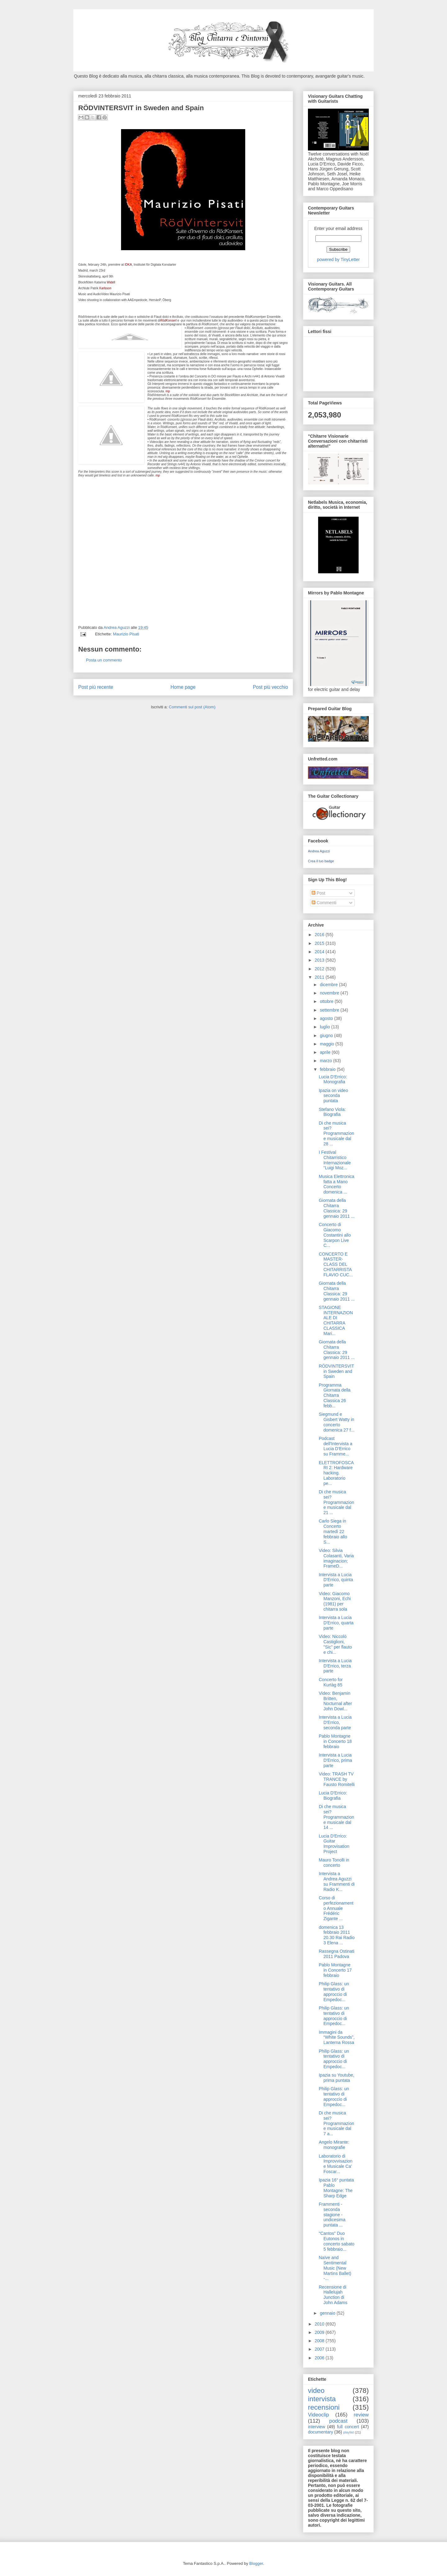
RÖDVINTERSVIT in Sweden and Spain (336, 1371)
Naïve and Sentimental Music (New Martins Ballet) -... (335, 2268)
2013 (320, 960)
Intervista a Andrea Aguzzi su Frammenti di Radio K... (336, 1881)
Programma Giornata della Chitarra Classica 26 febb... (334, 1395)
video (316, 2390)
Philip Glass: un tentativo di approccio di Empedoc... (334, 1991)
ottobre (327, 1001)
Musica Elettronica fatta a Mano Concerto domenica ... (336, 1184)
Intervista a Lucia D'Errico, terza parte (335, 1666)
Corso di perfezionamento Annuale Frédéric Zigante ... (336, 1908)
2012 (320, 968)
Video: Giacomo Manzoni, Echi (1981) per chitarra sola (335, 1601)
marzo (326, 1060)
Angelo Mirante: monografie (334, 2145)
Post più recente (95, 687)
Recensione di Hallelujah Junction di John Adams (333, 2295)
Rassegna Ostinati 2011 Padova (336, 1954)
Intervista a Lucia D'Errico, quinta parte (336, 1580)
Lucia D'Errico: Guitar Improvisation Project (334, 1844)
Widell (111, 282)
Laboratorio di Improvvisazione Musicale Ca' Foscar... (335, 2164)
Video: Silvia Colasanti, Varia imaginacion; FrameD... (336, 1558)
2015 (320, 943)
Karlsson (105, 288)
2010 (320, 2323)
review (361, 2415)
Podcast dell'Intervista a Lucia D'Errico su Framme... (335, 1446)
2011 (320, 977)
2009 (320, 2332)
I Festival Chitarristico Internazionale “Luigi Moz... (335, 1160)
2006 (320, 2357)
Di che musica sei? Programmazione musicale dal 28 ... (336, 1133)
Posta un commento (104, 660)
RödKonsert (168, 320)
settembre (330, 1010)
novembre (330, 992)
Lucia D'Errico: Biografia (333, 1795)
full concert (348, 2426)
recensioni (324, 2407)
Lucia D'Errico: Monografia (333, 1079)
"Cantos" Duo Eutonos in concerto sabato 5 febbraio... (336, 2241)
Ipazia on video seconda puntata (333, 1095)
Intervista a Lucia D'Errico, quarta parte (336, 1623)
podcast (338, 2421)
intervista (322, 2399)
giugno (327, 1035)
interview (316, 2426)
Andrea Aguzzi (117, 627)
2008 (320, 2340)
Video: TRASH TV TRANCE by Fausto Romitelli (336, 1779)
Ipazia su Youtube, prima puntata (336, 2078)
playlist (348, 2432)
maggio (327, 1043)
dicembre (329, 984)
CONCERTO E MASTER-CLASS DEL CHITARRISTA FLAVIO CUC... (336, 1264)
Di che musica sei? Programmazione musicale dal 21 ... (336, 1502)
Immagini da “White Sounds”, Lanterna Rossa (336, 2037)
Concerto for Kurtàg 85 (331, 1682)
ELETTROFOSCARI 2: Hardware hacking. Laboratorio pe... (336, 1473)
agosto (327, 1018)
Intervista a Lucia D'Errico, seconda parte (335, 1722)
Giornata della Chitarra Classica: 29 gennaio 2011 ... (336, 1208)
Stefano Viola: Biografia (332, 1112)
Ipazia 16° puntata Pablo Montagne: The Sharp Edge (336, 2187)
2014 (320, 951)
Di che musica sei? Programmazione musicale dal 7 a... (336, 2123)
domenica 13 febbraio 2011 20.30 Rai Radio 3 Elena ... (336, 1935)
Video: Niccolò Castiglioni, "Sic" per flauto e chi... (335, 1644)
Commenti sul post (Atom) (192, 707)
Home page (183, 687)
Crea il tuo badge (321, 861)
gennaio (328, 2313)
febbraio (328, 1069)
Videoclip (318, 2415)
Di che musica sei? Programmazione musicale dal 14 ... (336, 1817)
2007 (320, 2349)
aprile (326, 1052)
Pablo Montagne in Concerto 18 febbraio (335, 1741)
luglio (325, 1026)
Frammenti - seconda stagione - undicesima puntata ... (332, 2214)
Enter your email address (338, 228)
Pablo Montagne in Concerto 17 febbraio (335, 1970)
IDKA (128, 264)
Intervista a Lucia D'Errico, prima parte (335, 1760)
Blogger (256, 2563)
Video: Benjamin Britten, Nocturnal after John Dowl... (335, 1701)
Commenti (324, 902)
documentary (320, 2431)
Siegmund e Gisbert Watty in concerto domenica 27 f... (336, 1422)
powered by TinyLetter (338, 259)
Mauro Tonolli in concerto (334, 1862)
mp (167, 391)
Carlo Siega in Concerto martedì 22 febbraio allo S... (333, 1531)
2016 (320, 934)
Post (318, 893)
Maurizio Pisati (126, 634)
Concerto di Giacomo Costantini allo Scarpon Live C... (335, 1235)
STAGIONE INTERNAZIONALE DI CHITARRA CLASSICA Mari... (336, 1320)
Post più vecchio (270, 687)
